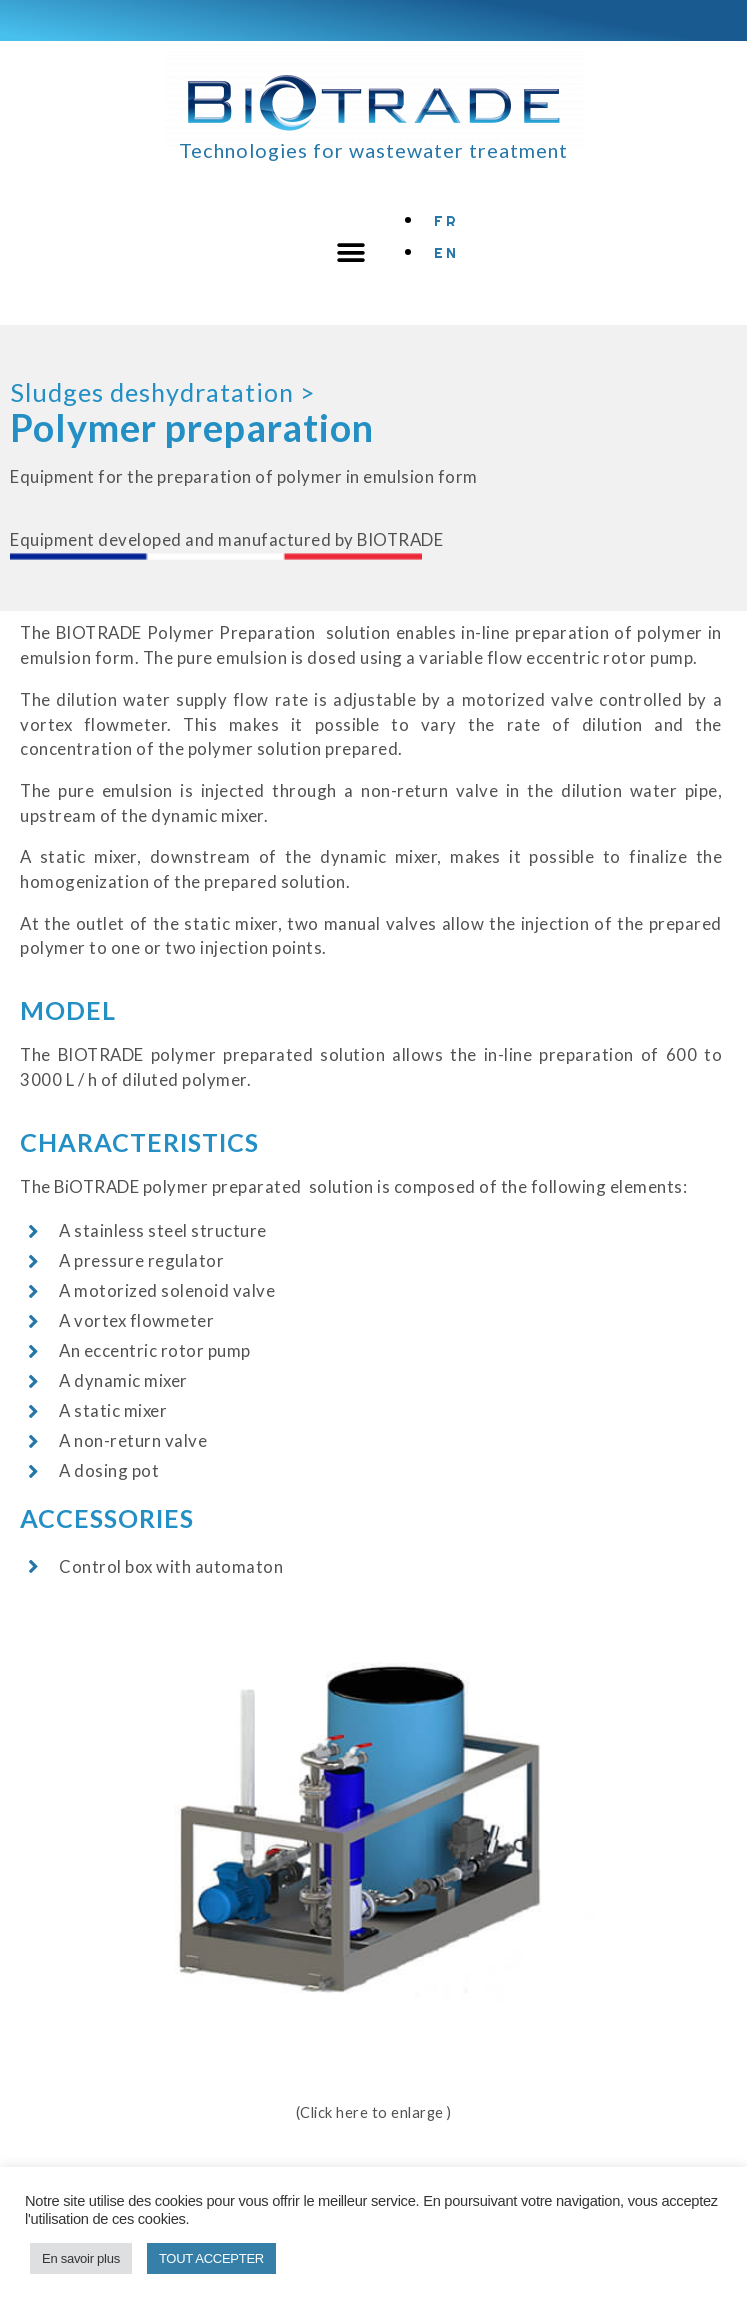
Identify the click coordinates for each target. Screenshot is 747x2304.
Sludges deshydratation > (162, 392)
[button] (351, 253)
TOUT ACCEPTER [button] (211, 2258)
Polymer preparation (192, 427)
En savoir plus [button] (81, 2258)
